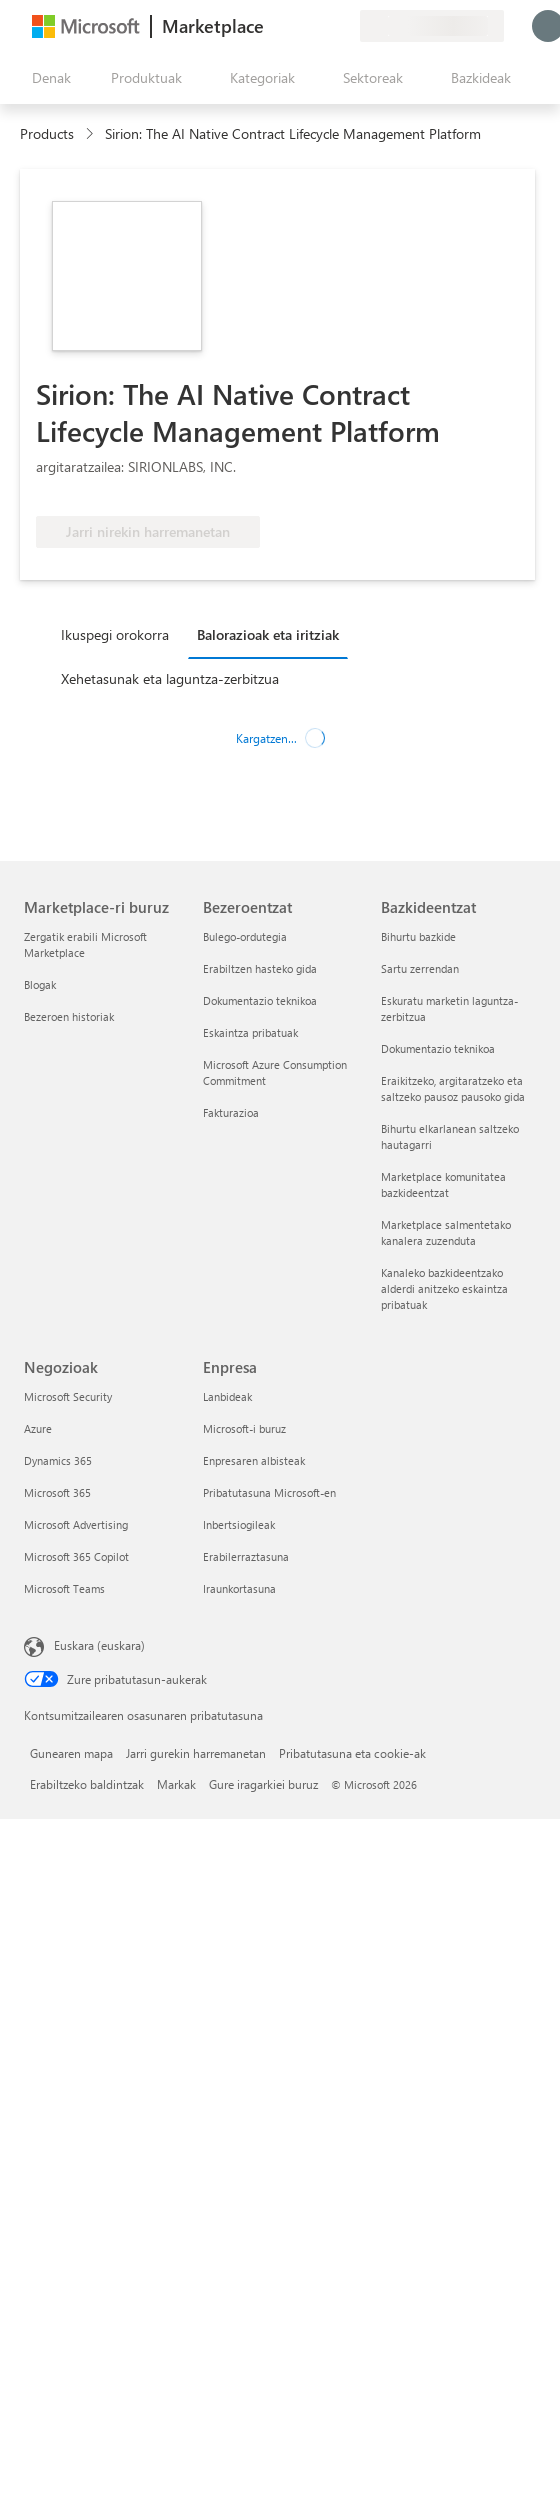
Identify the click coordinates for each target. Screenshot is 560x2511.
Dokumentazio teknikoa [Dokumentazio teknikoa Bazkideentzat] (438, 1048)
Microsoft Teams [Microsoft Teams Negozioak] (64, 1588)
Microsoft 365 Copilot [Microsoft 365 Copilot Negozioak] (76, 1556)
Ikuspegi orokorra (115, 634)
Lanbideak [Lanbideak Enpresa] (227, 1396)
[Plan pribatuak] (344, 26)
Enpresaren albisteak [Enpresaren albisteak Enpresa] (254, 1460)
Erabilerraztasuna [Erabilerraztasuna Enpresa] (246, 1556)
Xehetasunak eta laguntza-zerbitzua (170, 678)
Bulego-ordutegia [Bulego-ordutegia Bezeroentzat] (245, 936)
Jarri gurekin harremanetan (196, 1753)
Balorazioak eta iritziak (268, 634)
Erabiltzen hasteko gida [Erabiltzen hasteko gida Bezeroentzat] (260, 968)
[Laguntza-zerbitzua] (296, 26)
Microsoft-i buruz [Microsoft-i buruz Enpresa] (244, 1428)
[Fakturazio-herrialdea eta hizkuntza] (432, 26)
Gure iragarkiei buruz (263, 1784)
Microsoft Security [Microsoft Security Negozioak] (68, 1396)
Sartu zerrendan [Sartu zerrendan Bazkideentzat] (420, 968)
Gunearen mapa (71, 1753)
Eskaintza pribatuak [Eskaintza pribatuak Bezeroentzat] (250, 1032)
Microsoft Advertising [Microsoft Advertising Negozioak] (76, 1524)
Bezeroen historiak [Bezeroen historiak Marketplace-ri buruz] (69, 1016)
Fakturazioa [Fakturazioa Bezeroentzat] (231, 1112)
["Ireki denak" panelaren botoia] (47, 78)
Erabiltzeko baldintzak (87, 1784)
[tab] (120, 634)
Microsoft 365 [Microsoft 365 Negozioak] (57, 1492)
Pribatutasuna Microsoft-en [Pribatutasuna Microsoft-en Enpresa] (269, 1492)
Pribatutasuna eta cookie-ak (352, 1753)
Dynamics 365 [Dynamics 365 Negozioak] (58, 1460)
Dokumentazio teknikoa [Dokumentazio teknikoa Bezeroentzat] (260, 1000)
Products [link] (47, 133)
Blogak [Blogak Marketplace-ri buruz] (40, 984)
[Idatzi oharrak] (272, 26)
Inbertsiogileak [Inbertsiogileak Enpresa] (239, 1524)
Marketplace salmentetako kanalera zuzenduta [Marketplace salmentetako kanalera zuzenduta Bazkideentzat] (446, 1232)
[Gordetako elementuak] (320, 26)
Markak (176, 1784)
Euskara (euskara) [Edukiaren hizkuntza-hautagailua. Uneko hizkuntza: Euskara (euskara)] (99, 1645)
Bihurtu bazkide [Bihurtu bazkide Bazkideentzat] (418, 936)
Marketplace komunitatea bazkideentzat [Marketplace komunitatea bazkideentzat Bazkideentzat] (443, 1184)
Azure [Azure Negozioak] (38, 1428)
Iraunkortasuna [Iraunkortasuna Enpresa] (239, 1588)
